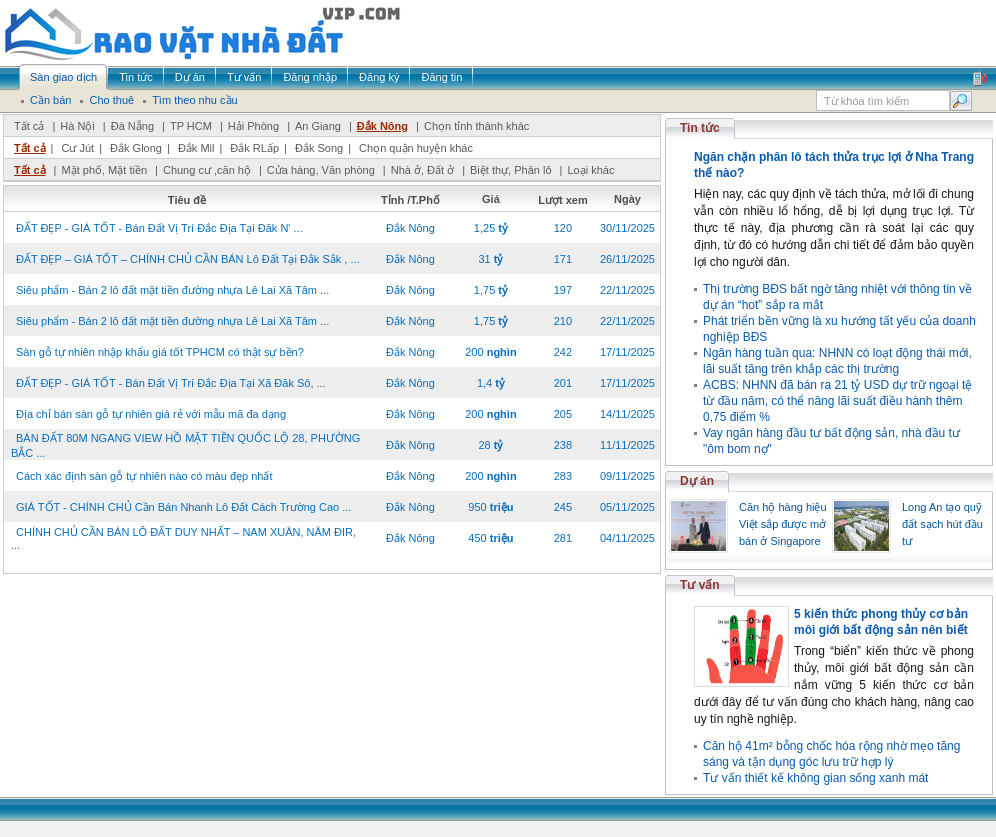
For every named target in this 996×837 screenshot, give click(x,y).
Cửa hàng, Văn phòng (321, 170)
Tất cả (29, 126)
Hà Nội (77, 126)
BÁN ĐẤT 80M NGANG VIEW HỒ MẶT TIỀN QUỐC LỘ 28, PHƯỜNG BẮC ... (185, 445)
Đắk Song (319, 148)
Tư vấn (700, 585)
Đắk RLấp (254, 148)
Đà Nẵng (132, 126)
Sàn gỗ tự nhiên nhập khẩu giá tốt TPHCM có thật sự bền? (160, 352)
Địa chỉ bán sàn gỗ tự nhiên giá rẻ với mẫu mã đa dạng (151, 414)
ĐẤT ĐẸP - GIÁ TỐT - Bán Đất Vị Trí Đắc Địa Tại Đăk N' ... (159, 228)
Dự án (697, 481)
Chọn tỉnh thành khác (476, 126)
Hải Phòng (253, 126)
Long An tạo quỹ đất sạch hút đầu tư (942, 524)
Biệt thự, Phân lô (511, 170)
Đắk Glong (136, 148)
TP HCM (191, 126)
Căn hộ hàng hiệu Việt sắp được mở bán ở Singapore (783, 524)
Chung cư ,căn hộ (207, 170)
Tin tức (700, 128)
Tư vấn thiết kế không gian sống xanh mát (815, 778)
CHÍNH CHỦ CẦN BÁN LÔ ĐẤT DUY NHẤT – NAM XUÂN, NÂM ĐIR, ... (183, 538)
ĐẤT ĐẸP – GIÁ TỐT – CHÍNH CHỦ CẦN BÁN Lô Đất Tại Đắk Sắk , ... (188, 259)
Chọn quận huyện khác (416, 148)
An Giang (318, 126)
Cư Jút (77, 148)
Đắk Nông (382, 126)
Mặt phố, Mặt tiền (104, 170)
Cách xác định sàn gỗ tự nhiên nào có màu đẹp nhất (144, 476)
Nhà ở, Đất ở (422, 170)
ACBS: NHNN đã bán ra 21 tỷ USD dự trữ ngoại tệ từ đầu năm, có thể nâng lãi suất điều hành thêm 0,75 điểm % (837, 401)
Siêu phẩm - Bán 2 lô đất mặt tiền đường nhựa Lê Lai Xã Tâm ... (172, 290)
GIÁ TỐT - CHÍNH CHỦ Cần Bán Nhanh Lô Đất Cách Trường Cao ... (183, 507)
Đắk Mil (196, 148)
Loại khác (590, 170)
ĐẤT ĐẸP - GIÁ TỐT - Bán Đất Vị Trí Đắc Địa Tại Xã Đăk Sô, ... (171, 383)
